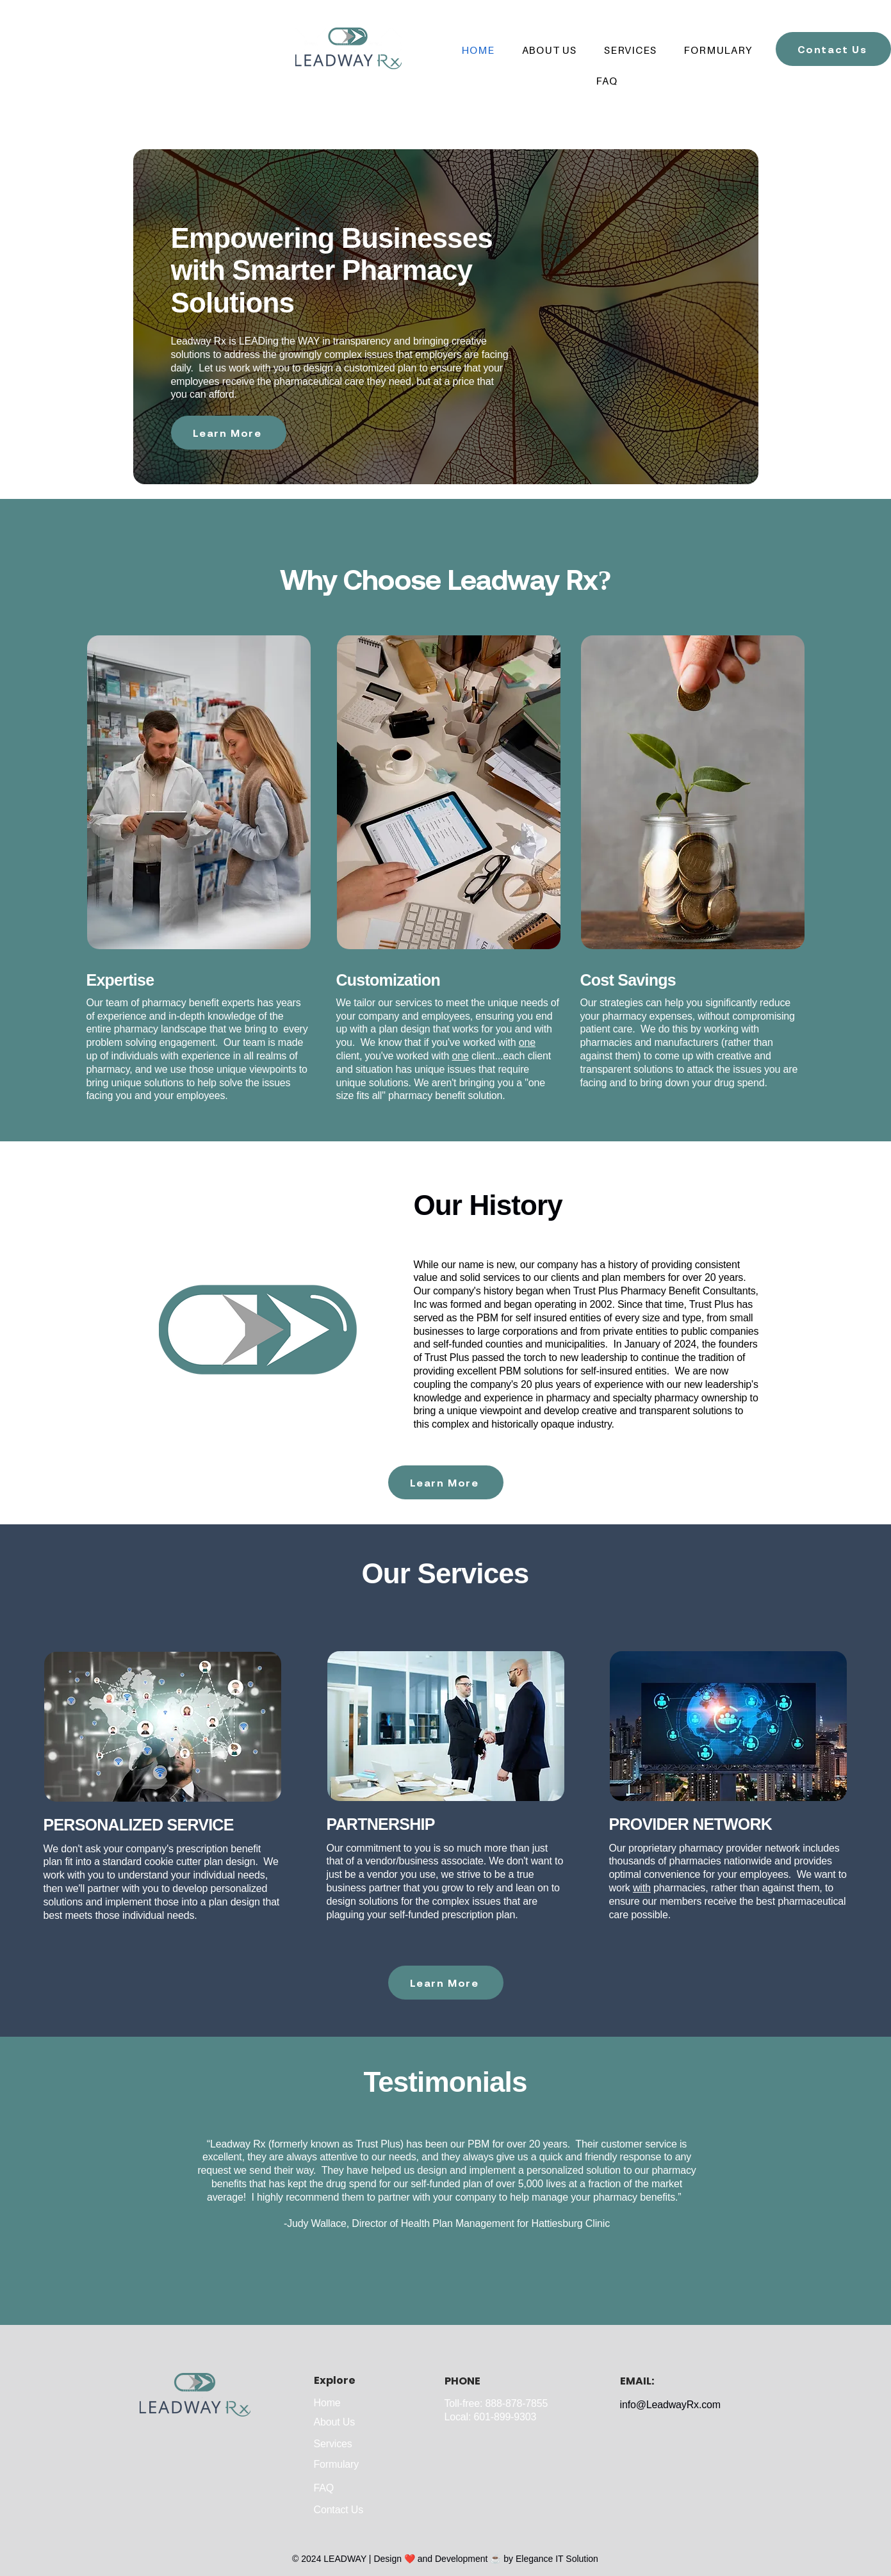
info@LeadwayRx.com (670, 2404)
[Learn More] (228, 433)
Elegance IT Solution (557, 2559)
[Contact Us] (833, 49)
